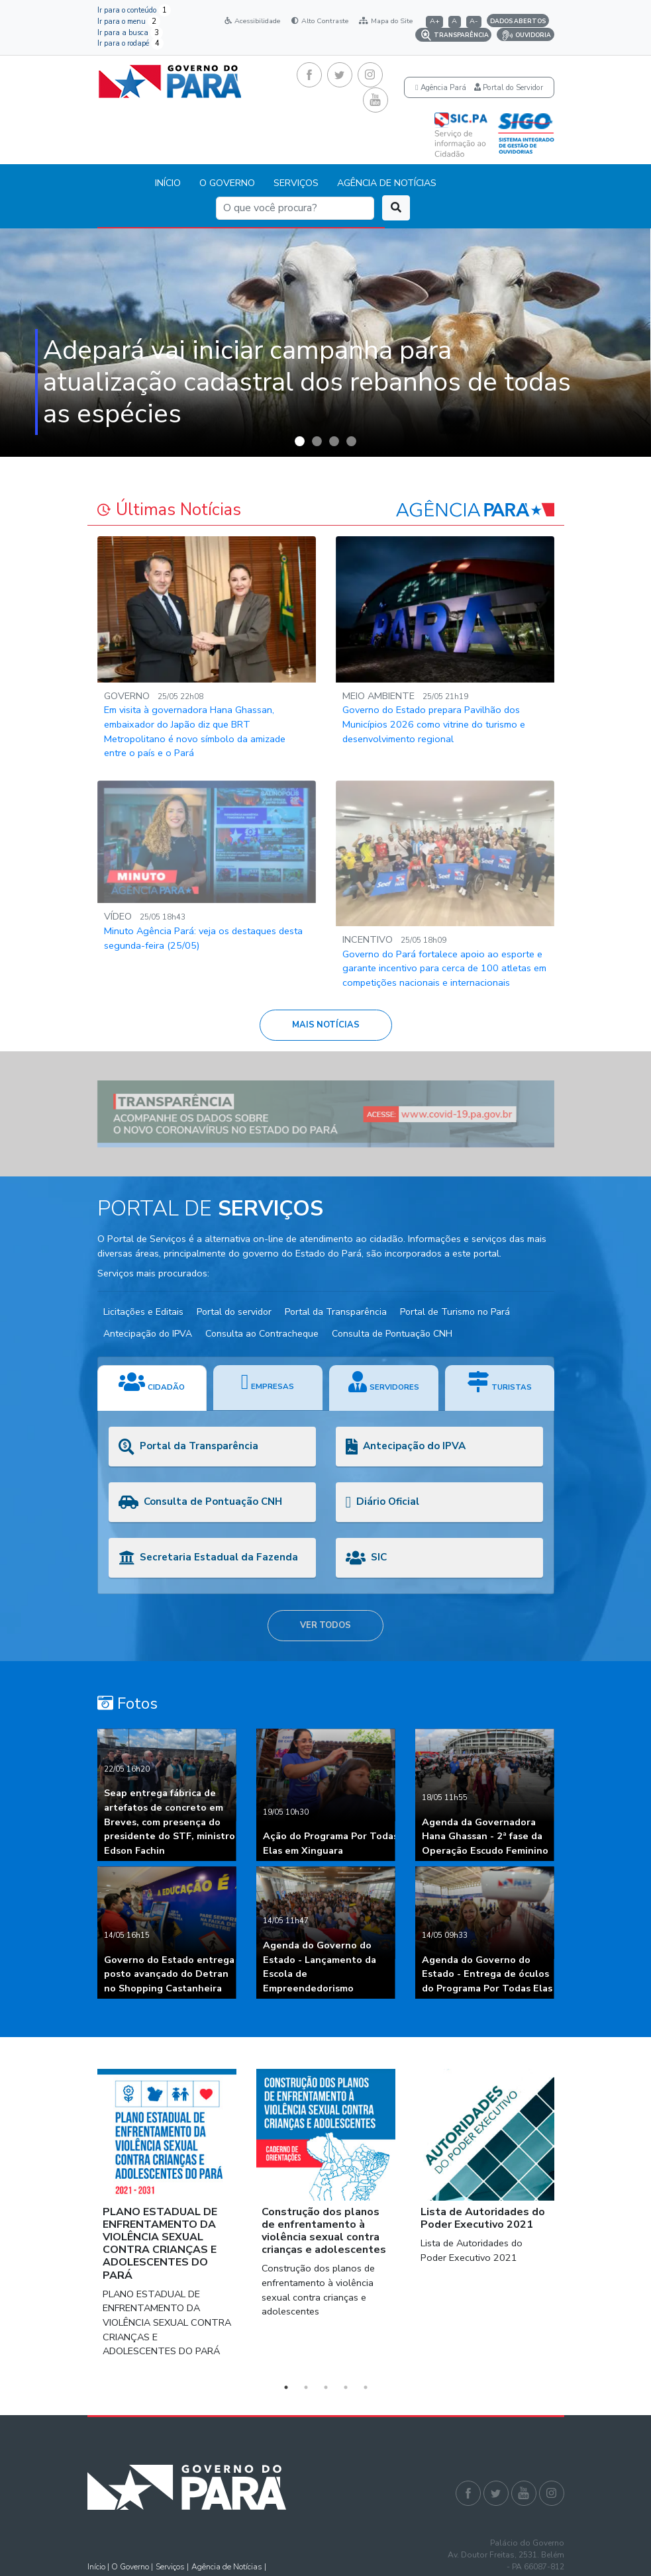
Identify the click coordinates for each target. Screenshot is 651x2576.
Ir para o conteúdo (134, 10)
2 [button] (306, 2387)
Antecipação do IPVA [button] (147, 1333)
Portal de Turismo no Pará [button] (455, 1312)
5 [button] (365, 2387)
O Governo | (132, 2566)
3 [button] (325, 2387)
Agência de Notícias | (228, 2566)
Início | (99, 2566)
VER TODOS (325, 1625)
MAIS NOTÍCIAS (326, 1025)
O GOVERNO (227, 183)
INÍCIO (168, 183)
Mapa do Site (386, 21)
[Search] (295, 208)
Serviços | (172, 2566)
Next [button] (574, 2221)
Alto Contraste (319, 21)
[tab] (152, 1388)
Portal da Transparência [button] (336, 1312)
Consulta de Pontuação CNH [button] (392, 1333)
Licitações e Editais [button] (143, 1312)
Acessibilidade (252, 21)
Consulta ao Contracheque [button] (262, 1333)
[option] (325, 342)
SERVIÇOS (296, 183)
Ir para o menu (128, 21)
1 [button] (286, 2387)
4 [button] (345, 2387)
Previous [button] (77, 2221)
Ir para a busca (130, 33)
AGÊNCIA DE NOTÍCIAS (386, 183)
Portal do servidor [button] (234, 1312)
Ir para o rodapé (130, 43)
